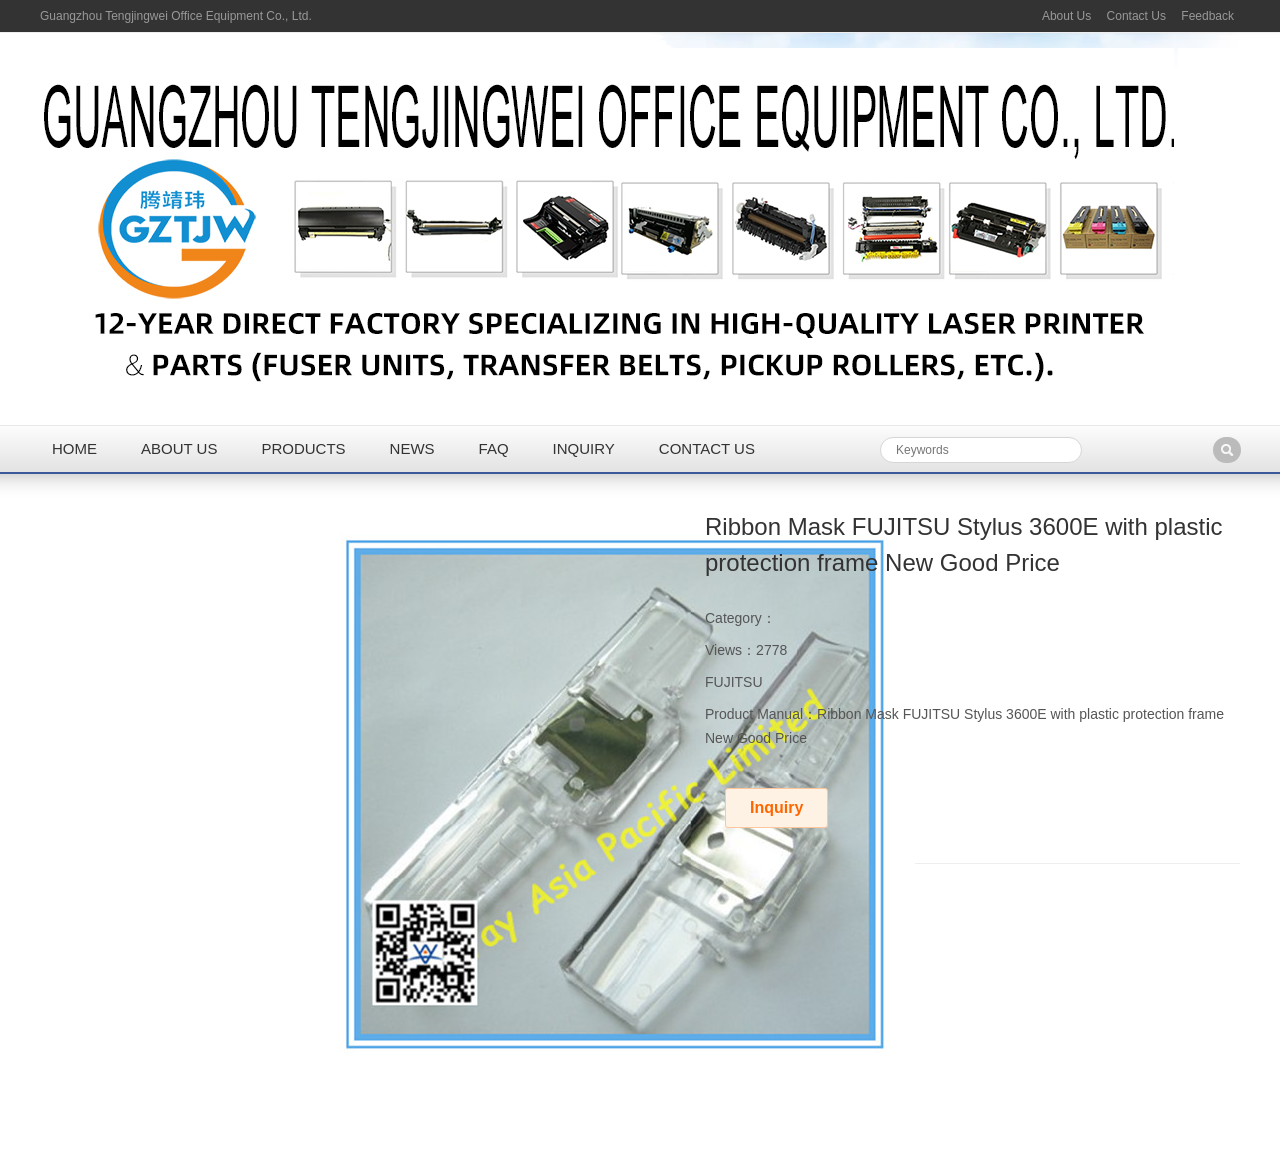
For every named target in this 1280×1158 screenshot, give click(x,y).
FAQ (494, 448)
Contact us (707, 448)
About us (179, 448)
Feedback (1207, 16)
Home (74, 448)
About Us (1066, 16)
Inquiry (584, 448)
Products (303, 448)
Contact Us (1136, 16)
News (412, 448)
